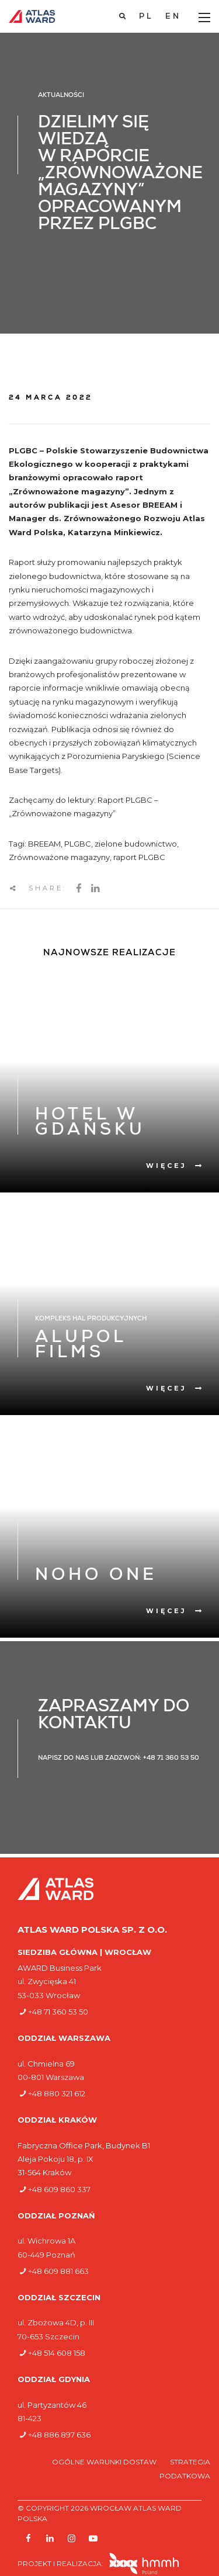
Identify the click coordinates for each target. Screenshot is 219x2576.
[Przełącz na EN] (173, 17)
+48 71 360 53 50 (58, 2011)
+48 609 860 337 (59, 2189)
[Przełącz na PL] (146, 17)
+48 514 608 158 (56, 2352)
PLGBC (77, 843)
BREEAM (44, 843)
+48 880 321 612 (56, 2093)
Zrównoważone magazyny (59, 857)
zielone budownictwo (136, 843)
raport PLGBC (139, 857)
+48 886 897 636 (59, 2434)
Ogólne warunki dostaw (105, 2461)
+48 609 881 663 (58, 2271)
